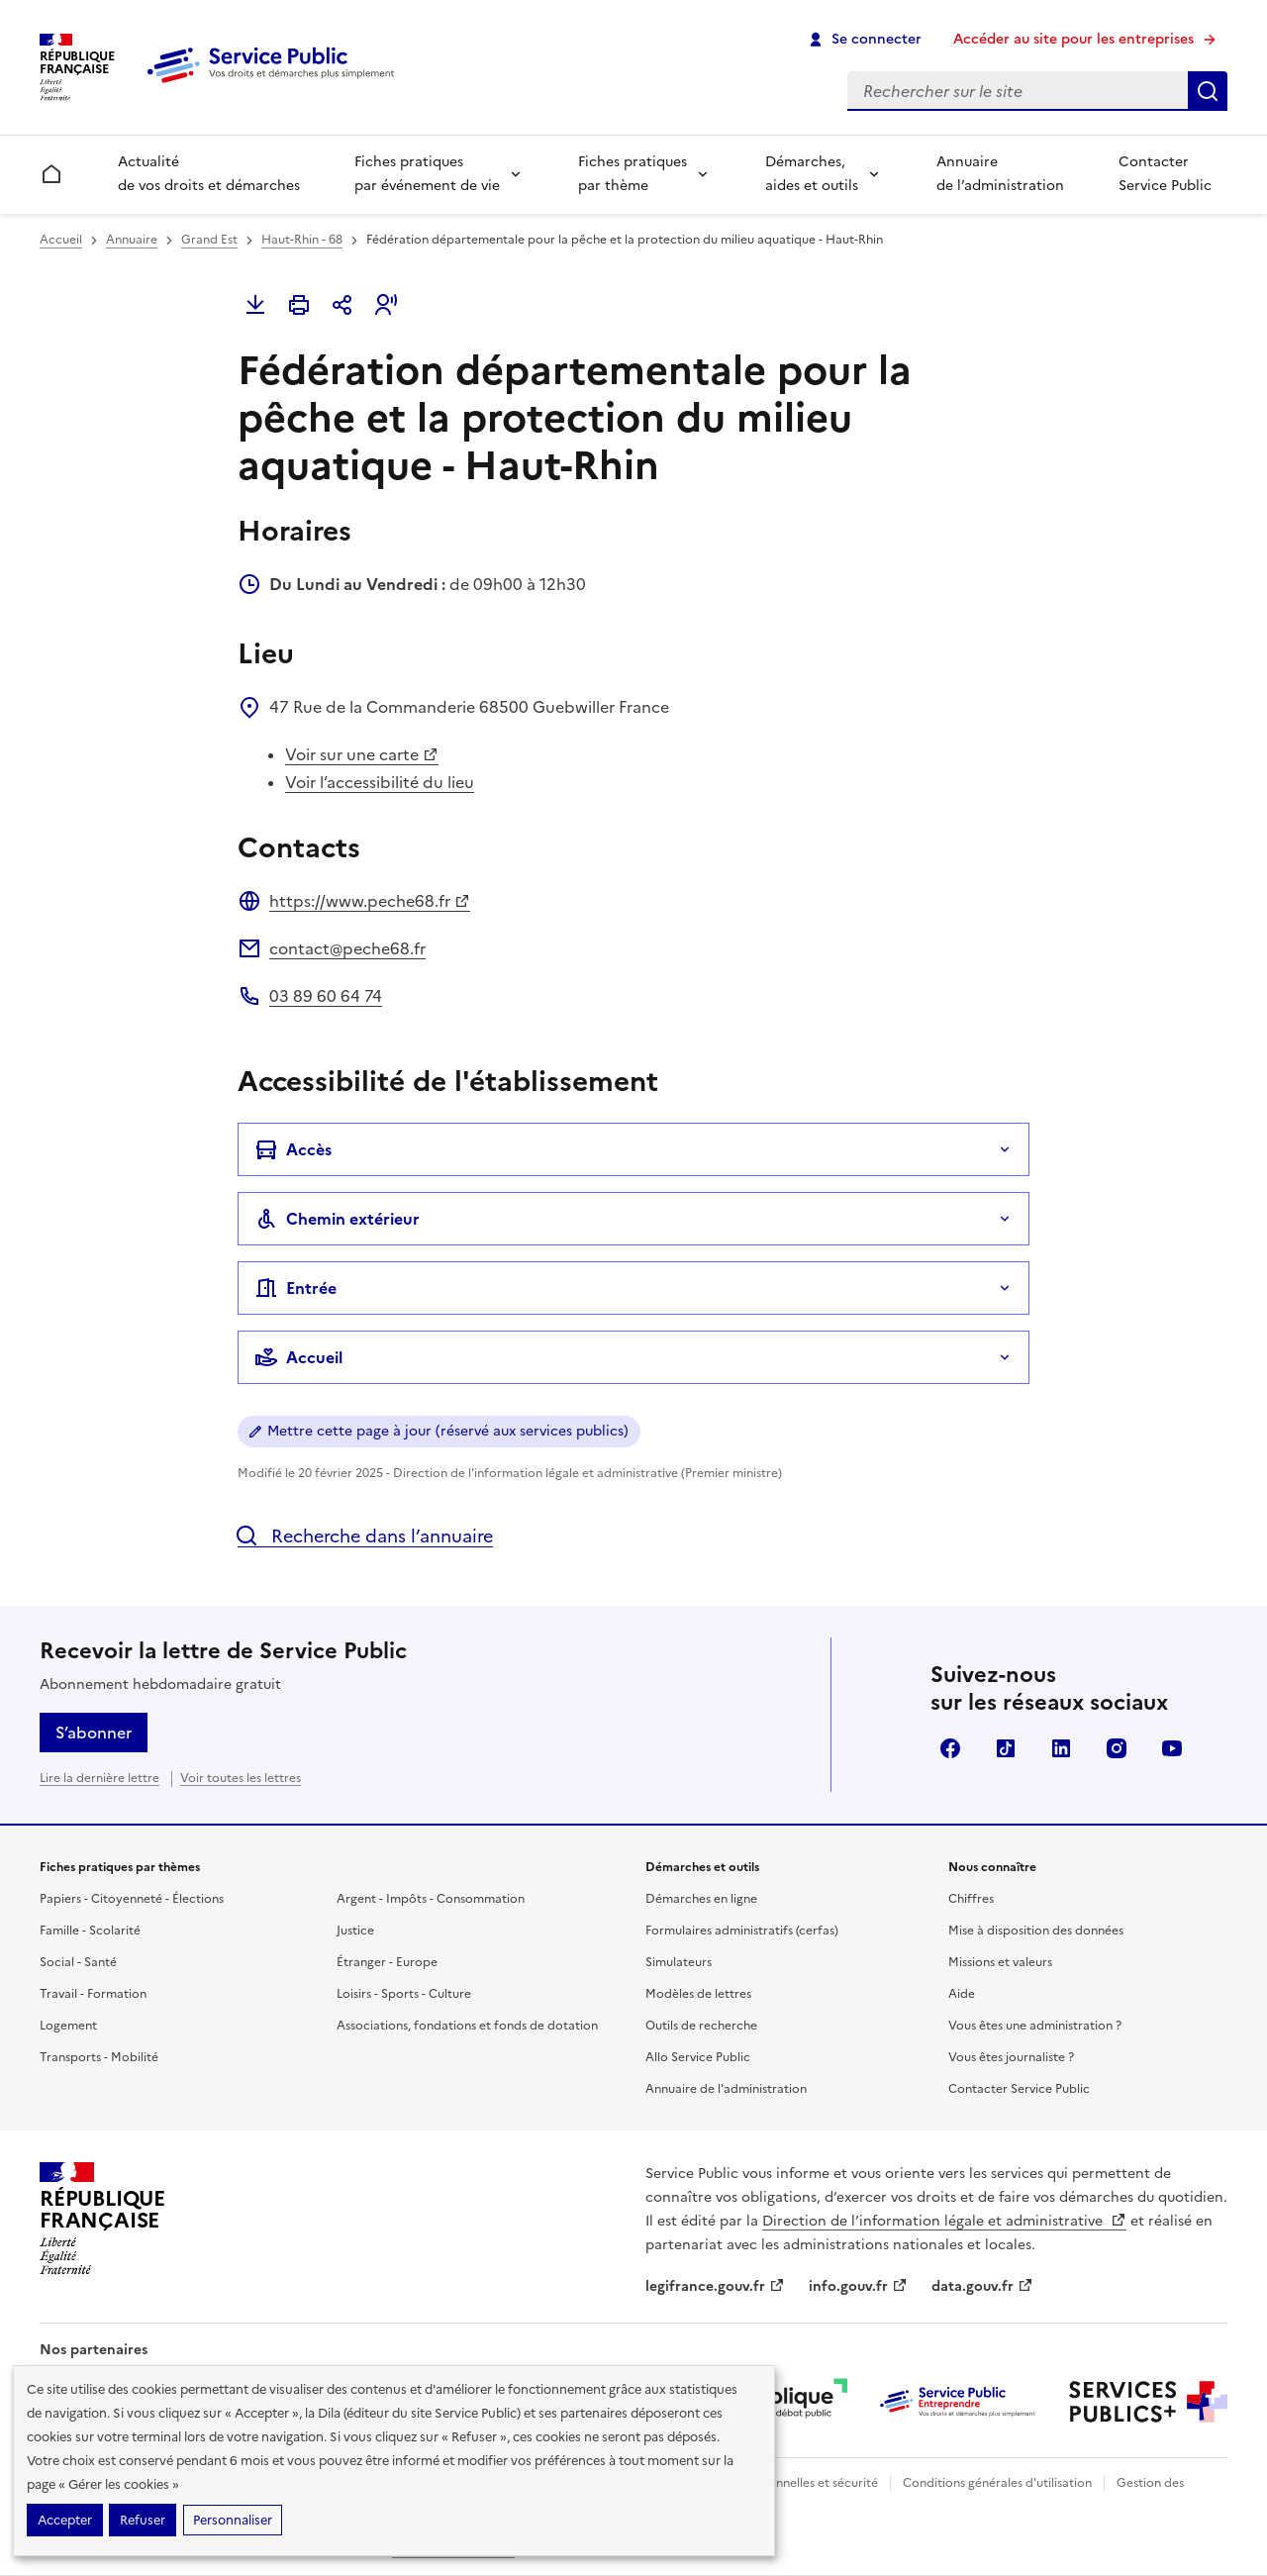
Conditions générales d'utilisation (997, 2483)
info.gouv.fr (858, 2286)
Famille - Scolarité (90, 1930)
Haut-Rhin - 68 (301, 239)
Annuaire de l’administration (1000, 173)
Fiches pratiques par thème (632, 173)
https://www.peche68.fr (369, 901)
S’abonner (93, 1732)
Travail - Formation (93, 1994)
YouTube (1172, 1748)
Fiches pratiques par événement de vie (427, 173)
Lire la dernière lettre (99, 1778)
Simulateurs (678, 1962)
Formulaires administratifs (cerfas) (741, 1930)
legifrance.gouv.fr (715, 2286)
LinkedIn (1061, 1748)
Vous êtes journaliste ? (1011, 2057)
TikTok (1005, 1748)
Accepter (65, 2520)
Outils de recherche (701, 2025)
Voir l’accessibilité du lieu (379, 782)
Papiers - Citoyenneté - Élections (132, 1899)
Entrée (295, 1288)
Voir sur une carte (362, 754)
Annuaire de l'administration (726, 2089)
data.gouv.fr (982, 2286)
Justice (355, 1930)
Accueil (61, 239)
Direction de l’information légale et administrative (944, 2221)
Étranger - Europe (387, 1962)
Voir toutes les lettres (240, 1778)
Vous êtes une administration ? (1034, 2025)
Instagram (1116, 1748)
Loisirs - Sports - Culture (404, 1994)
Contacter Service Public (1165, 173)
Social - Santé (78, 1962)
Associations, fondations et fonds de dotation (467, 2025)
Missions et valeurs (1000, 1962)
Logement (68, 2025)
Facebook (950, 1748)
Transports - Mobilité (99, 2057)
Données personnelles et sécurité (784, 2483)
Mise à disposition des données (1035, 1930)
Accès (293, 1149)
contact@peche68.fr (347, 948)
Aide (961, 1994)
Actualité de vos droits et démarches (209, 173)
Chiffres (971, 1899)
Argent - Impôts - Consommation (431, 1899)
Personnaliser (232, 2520)
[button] (386, 305)
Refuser (142, 2520)
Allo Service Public (697, 2057)
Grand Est (209, 239)
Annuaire (131, 239)
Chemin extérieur (337, 1219)
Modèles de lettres (698, 1994)
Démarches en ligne (701, 1899)
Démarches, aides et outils (811, 173)
